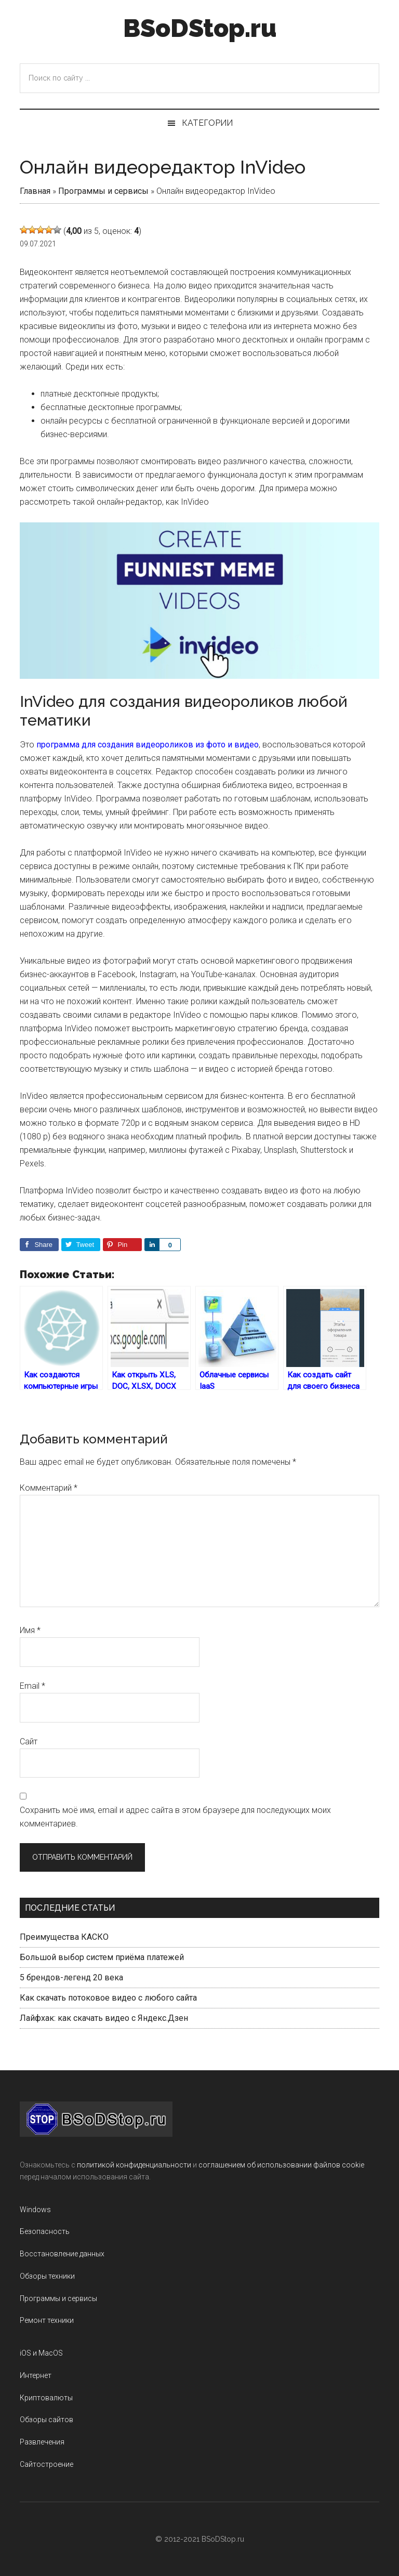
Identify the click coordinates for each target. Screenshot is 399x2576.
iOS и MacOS (41, 2353)
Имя (30, 1630)
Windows (35, 2209)
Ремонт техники (47, 2320)
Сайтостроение (46, 2464)
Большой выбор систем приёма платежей (102, 1957)
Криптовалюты (46, 2398)
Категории (207, 123)
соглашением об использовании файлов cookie (281, 2165)
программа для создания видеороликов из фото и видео (147, 745)
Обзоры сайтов (46, 2419)
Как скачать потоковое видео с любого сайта (108, 1998)
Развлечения (42, 2442)
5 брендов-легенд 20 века (71, 1977)
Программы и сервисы (103, 191)
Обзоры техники (47, 2276)
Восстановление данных (62, 2254)
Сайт (28, 1741)
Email (32, 1686)
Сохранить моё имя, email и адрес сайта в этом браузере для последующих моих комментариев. (175, 1817)
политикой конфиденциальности (134, 2165)
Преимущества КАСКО (64, 1937)
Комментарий (48, 1488)
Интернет (35, 2375)
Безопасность (45, 2231)
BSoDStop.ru (199, 28)
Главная (35, 191)
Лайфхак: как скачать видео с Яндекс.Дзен (104, 2018)
